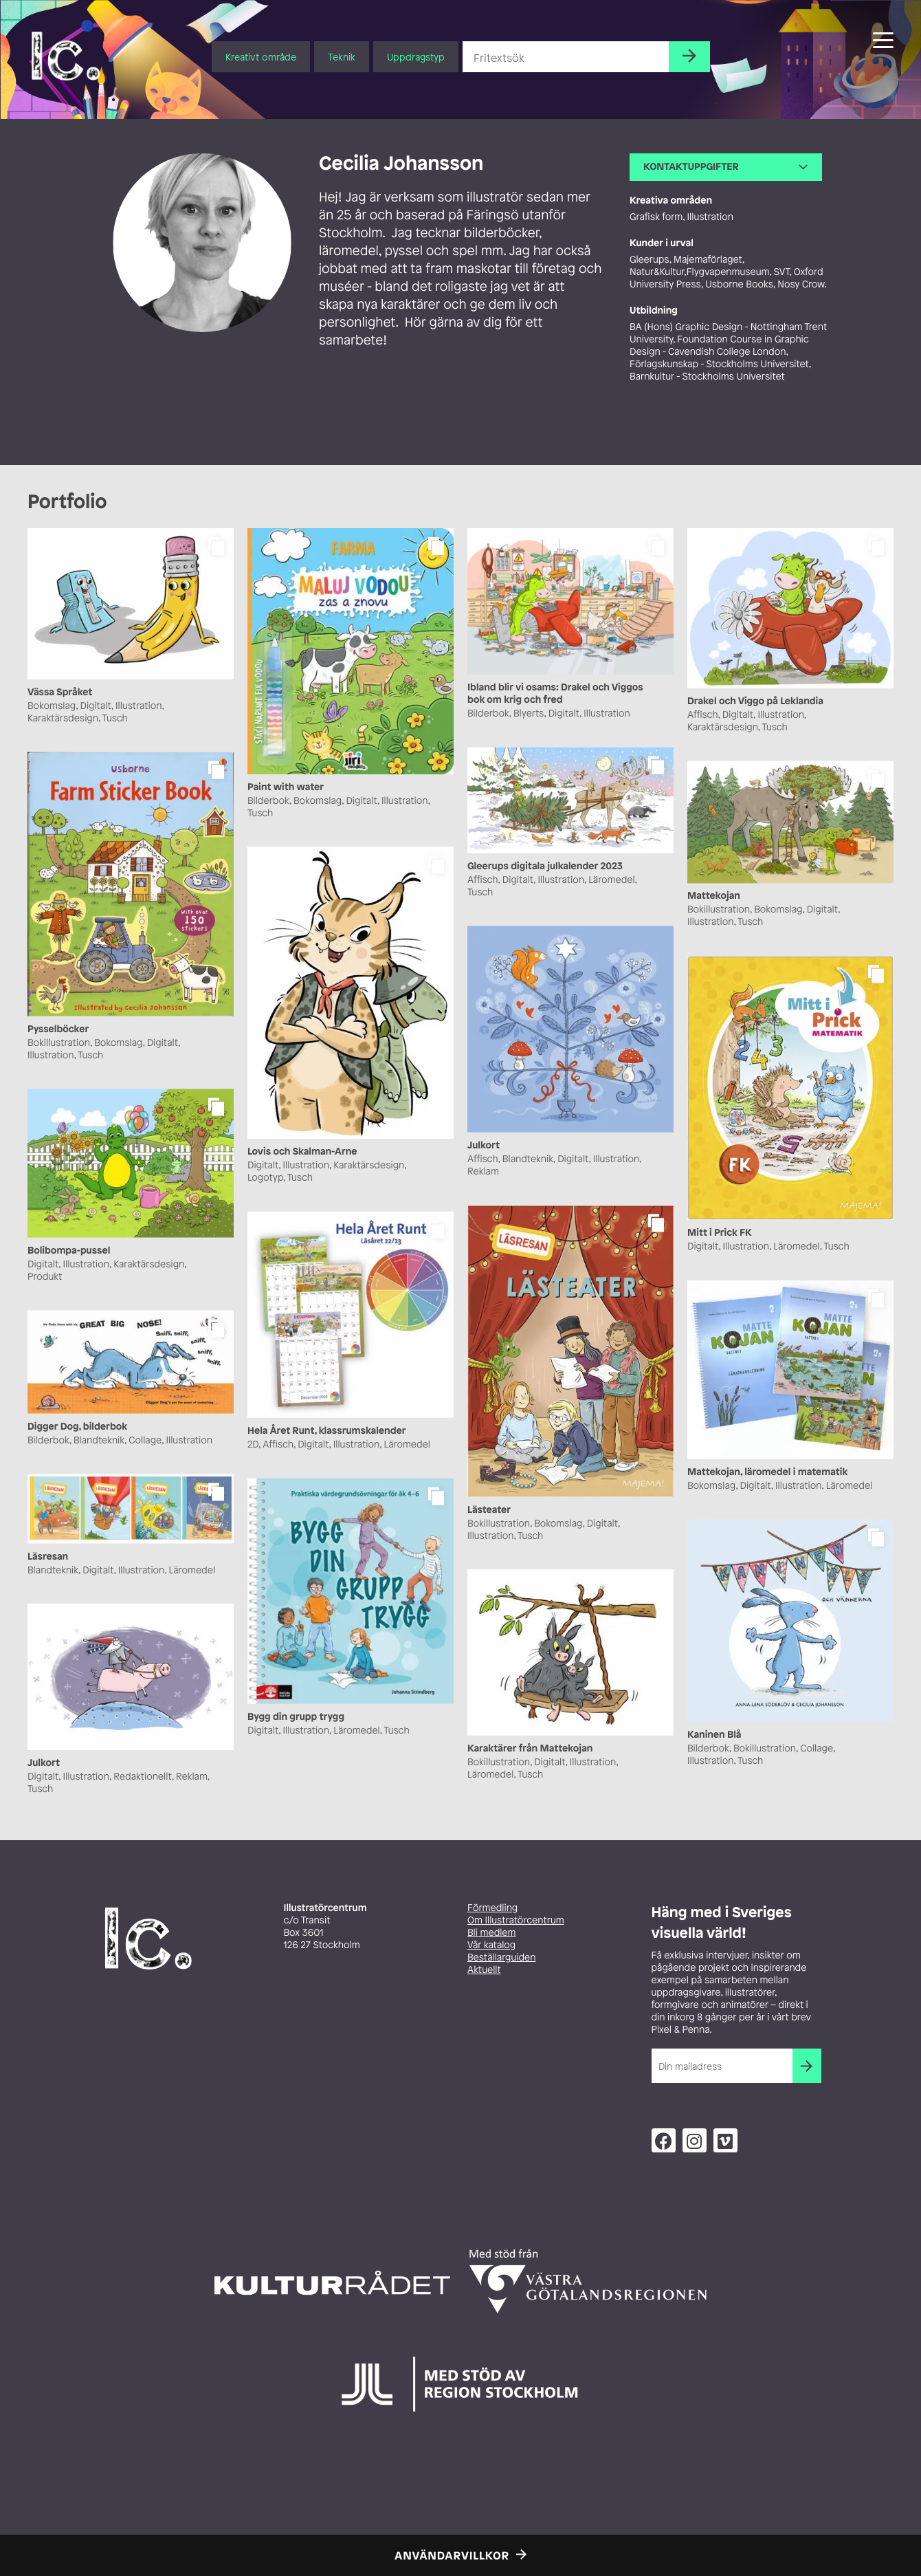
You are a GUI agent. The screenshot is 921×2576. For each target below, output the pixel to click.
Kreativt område (260, 56)
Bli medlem (491, 1932)
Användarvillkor (452, 2555)
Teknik (341, 56)
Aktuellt (484, 1969)
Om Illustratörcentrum (515, 1920)
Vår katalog (491, 1945)
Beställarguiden (501, 1957)
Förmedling (492, 1907)
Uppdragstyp (416, 56)
